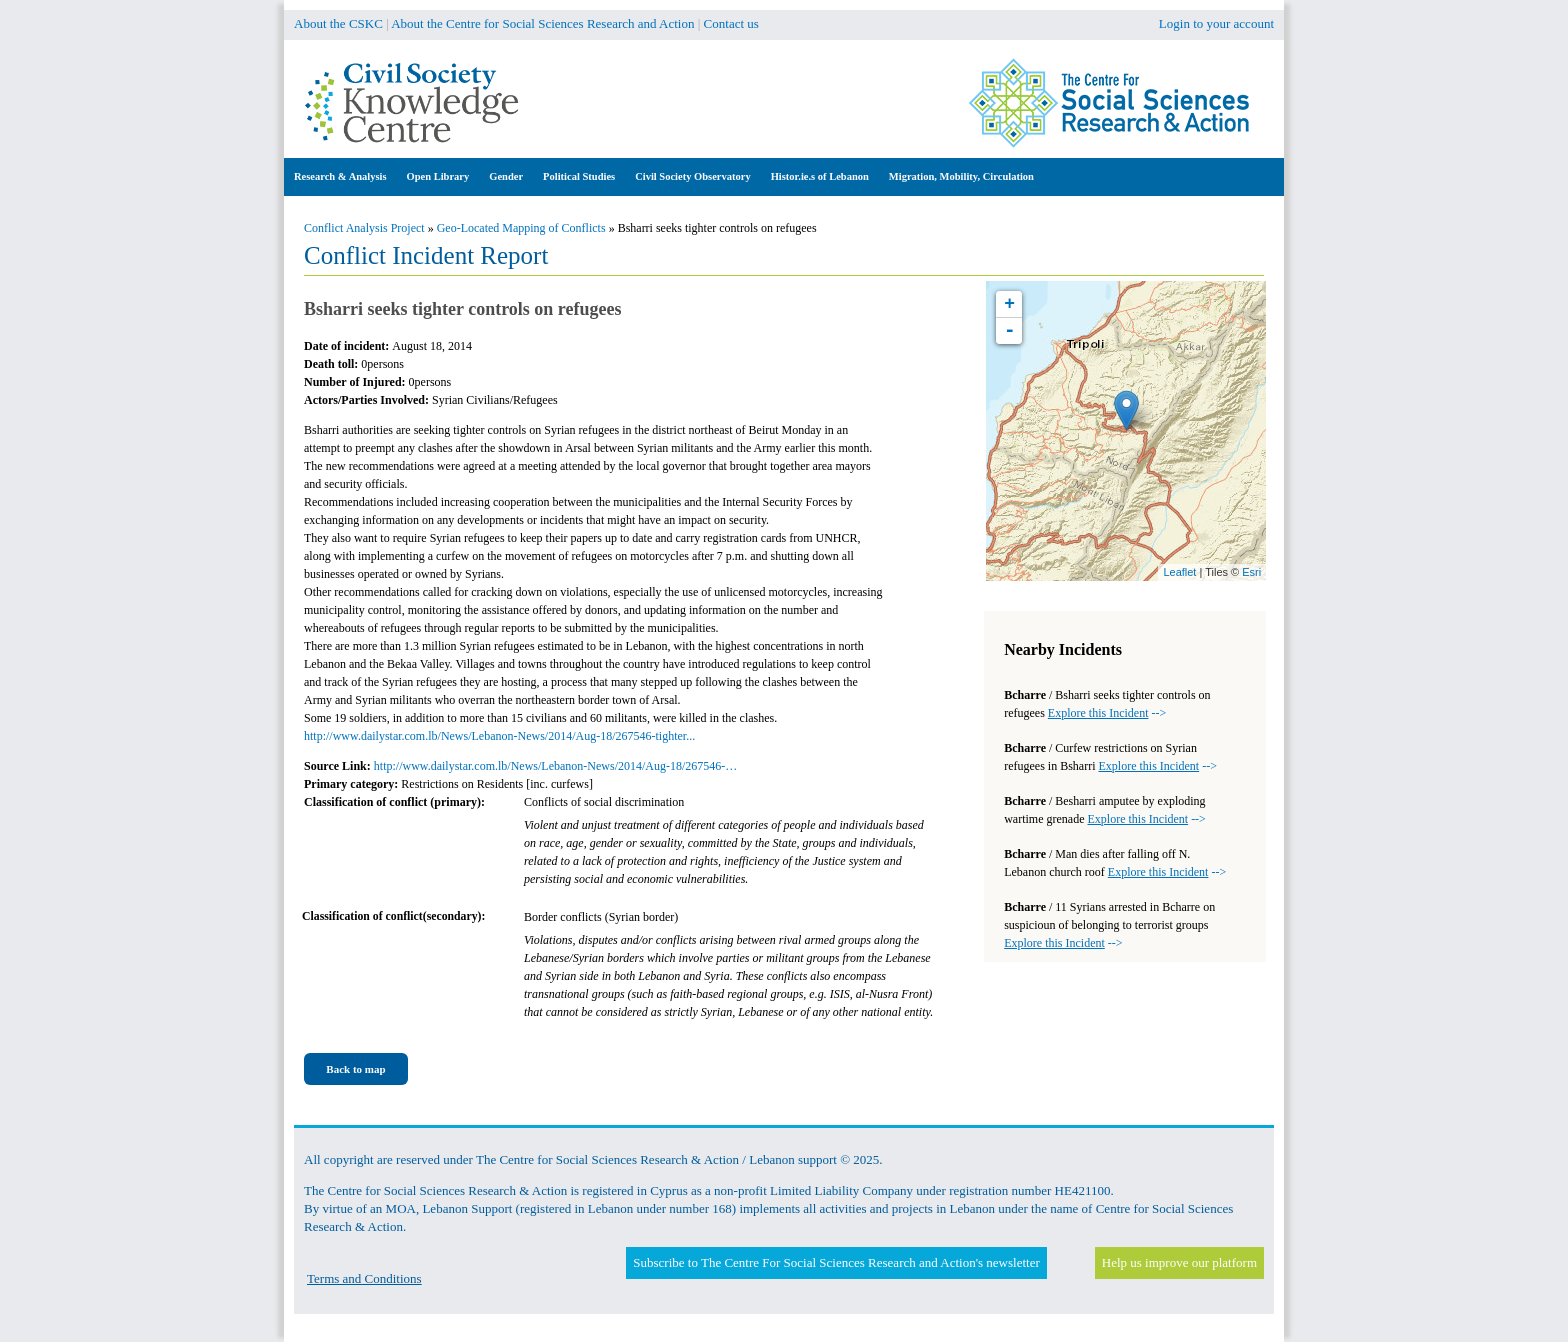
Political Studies (579, 176)
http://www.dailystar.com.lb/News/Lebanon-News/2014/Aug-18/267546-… (556, 766)
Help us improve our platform (1179, 1262)
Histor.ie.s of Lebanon (820, 176)
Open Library (438, 176)
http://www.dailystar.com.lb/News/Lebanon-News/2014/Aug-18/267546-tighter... (499, 736)
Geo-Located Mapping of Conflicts (521, 228)
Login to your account (1216, 23)
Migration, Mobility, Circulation (961, 176)
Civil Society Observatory (692, 176)
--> (1107, 713)
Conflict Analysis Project (364, 228)
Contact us (731, 23)
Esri (1251, 572)
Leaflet (1179, 572)
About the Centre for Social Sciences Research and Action (542, 23)
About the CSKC (338, 23)
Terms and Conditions (364, 1278)
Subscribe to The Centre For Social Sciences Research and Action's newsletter (836, 1262)
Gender (506, 176)
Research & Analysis (340, 176)
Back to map (355, 1069)
